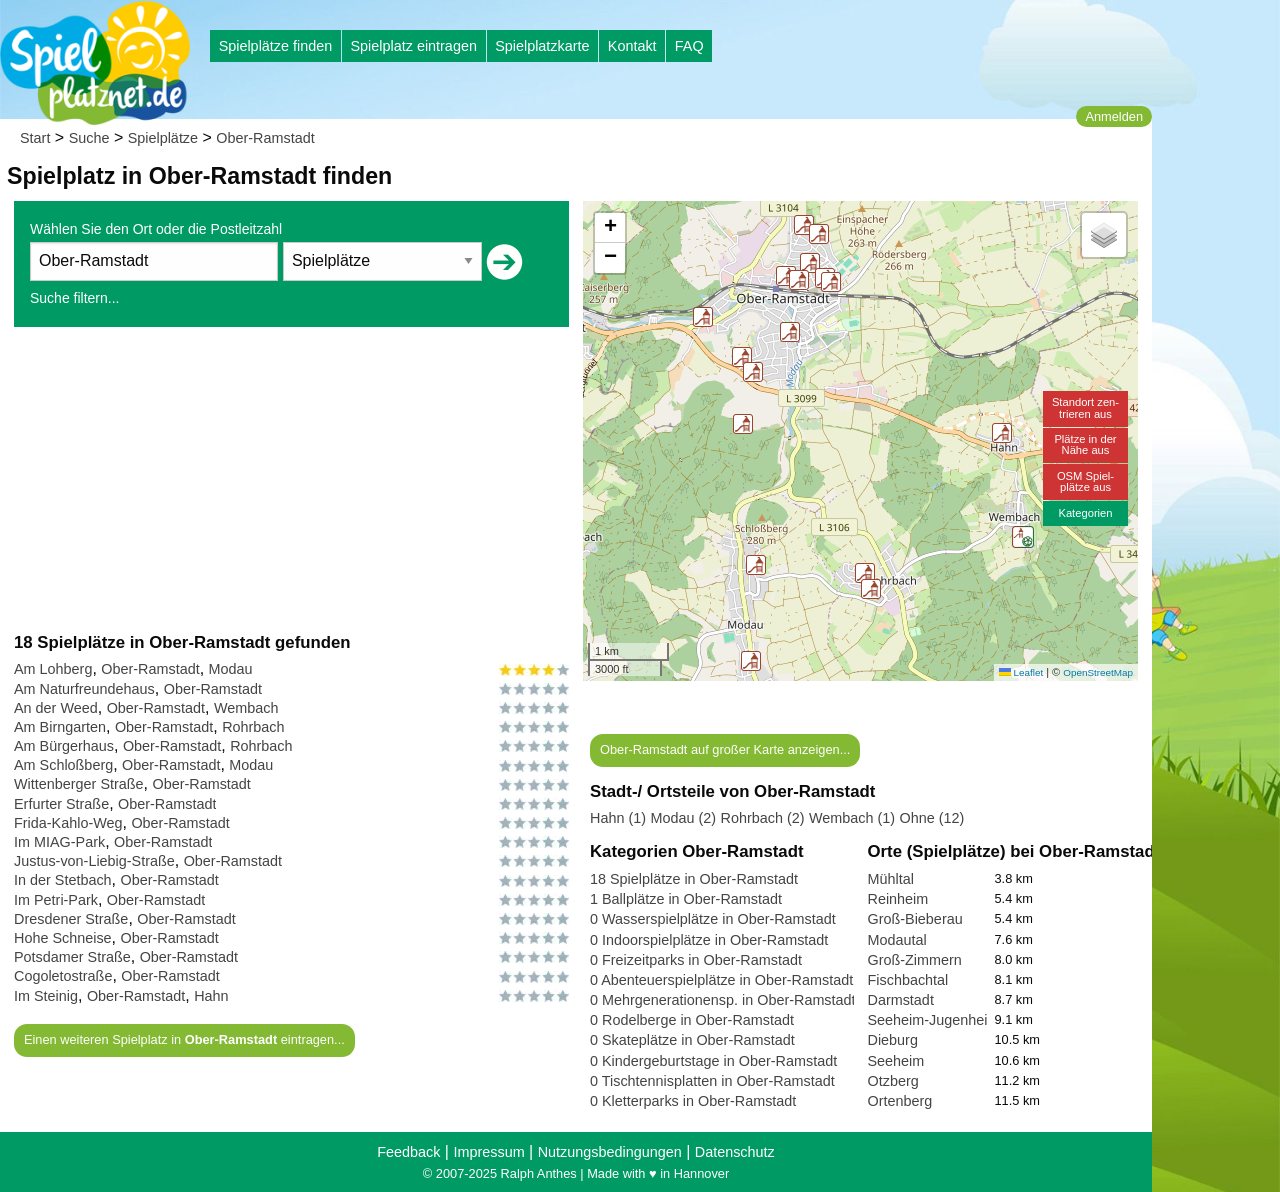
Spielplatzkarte (542, 46)
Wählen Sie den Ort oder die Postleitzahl (156, 229)
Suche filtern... (75, 298)
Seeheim (896, 1061)
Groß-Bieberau (915, 919)
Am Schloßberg (63, 765)
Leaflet (1021, 672)
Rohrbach (253, 727)
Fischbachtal (908, 980)
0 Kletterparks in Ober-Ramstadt (693, 1101)
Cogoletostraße (63, 976)
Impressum (488, 1152)
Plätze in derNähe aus (1085, 444)
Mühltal (891, 879)
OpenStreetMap (1098, 672)
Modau (231, 669)
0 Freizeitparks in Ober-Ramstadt (696, 960)
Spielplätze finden (276, 46)
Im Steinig (46, 996)
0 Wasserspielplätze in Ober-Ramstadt (713, 919)
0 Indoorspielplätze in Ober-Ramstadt (709, 940)
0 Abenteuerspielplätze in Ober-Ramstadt (721, 980)
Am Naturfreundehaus (84, 689)
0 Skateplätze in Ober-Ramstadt (692, 1040)
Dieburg (893, 1040)
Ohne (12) (932, 818)
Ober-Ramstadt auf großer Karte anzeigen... (725, 749)
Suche (89, 138)
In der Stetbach (63, 880)
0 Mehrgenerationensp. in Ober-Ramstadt (723, 1000)
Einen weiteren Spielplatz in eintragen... (184, 1039)
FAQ (689, 46)
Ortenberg (900, 1101)
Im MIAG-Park (59, 842)
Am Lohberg (53, 669)
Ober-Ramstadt (265, 138)
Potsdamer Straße (72, 957)
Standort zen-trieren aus (1085, 407)
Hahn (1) (618, 818)
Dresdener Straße (71, 919)
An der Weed (56, 708)
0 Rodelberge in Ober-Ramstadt (692, 1020)
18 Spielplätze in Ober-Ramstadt (694, 879)
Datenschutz (735, 1152)
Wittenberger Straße (79, 784)
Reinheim (898, 899)
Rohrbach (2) (763, 818)
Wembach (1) (852, 818)
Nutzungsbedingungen (610, 1152)
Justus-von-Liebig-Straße (94, 861)
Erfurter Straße (61, 804)
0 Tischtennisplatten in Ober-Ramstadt (712, 1081)
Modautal (897, 940)
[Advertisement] (291, 479)
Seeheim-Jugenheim (934, 1020)
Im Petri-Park (56, 900)
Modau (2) (683, 818)
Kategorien (1085, 513)
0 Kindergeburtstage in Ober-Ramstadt (713, 1061)
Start (35, 138)
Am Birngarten (60, 727)
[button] (751, 661)
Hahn (211, 996)
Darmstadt (901, 1000)
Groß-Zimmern (915, 960)
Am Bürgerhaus (64, 746)
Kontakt (632, 46)
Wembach (246, 708)
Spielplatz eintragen (413, 46)
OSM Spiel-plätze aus (1085, 481)
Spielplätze (163, 138)
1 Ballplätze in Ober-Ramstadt (686, 899)
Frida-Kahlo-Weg (68, 823)
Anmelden (1114, 116)
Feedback (408, 1152)
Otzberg (893, 1081)
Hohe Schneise (63, 938)
